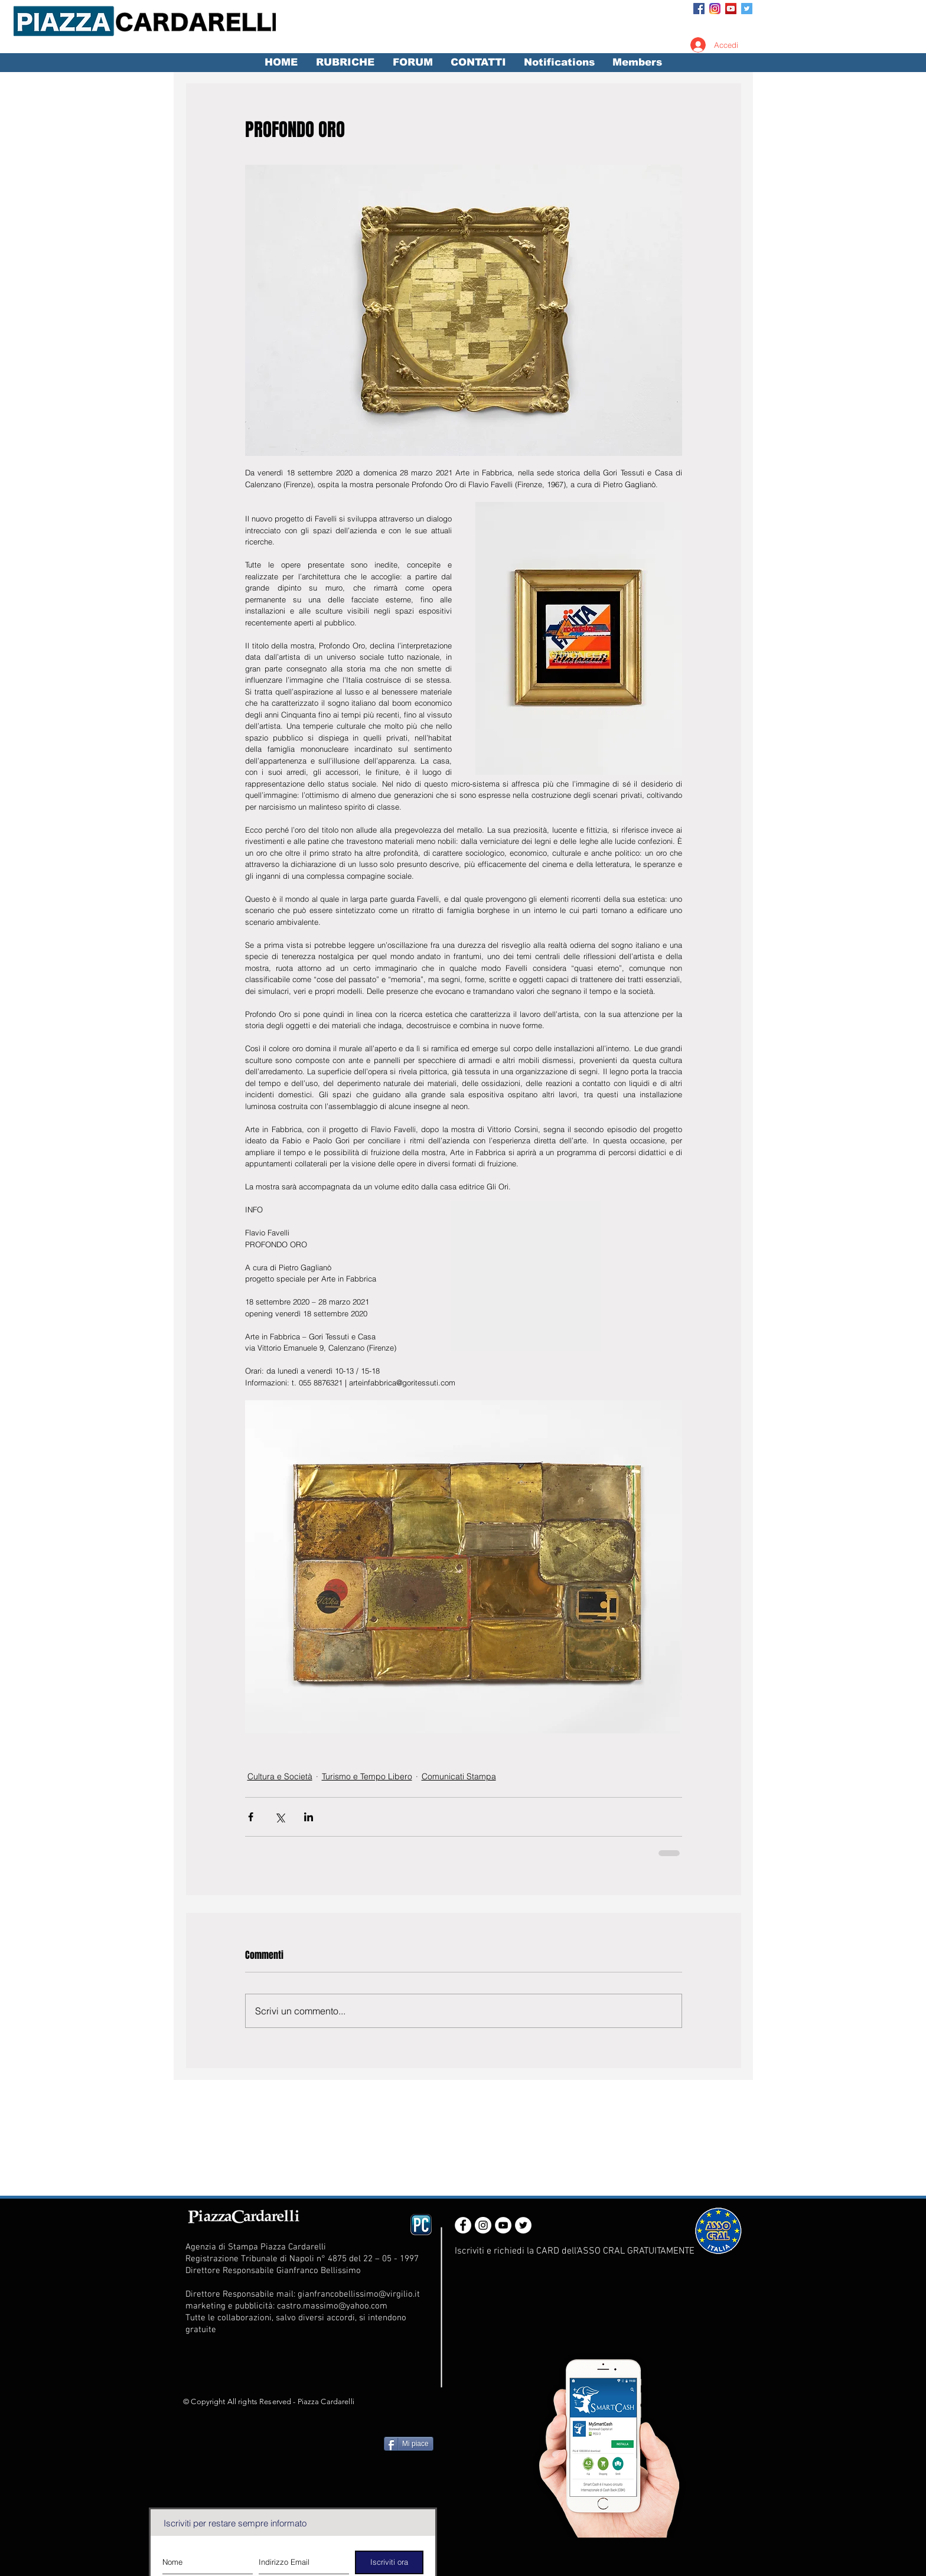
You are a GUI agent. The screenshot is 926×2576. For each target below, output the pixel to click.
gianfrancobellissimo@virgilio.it (359, 2294)
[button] (345, 62)
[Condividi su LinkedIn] (308, 1816)
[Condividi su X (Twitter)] (279, 1816)
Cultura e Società (279, 1776)
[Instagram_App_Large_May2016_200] (714, 8)
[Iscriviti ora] (389, 2562)
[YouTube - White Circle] (503, 2225)
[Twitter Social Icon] (746, 8)
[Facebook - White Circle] (463, 2225)
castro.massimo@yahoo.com (332, 2306)
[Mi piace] (408, 2444)
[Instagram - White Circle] (483, 2225)
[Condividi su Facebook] (250, 1816)
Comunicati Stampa (459, 1776)
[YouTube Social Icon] (730, 8)
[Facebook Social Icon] (699, 8)
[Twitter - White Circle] (523, 2225)
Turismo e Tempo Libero (367, 1776)
